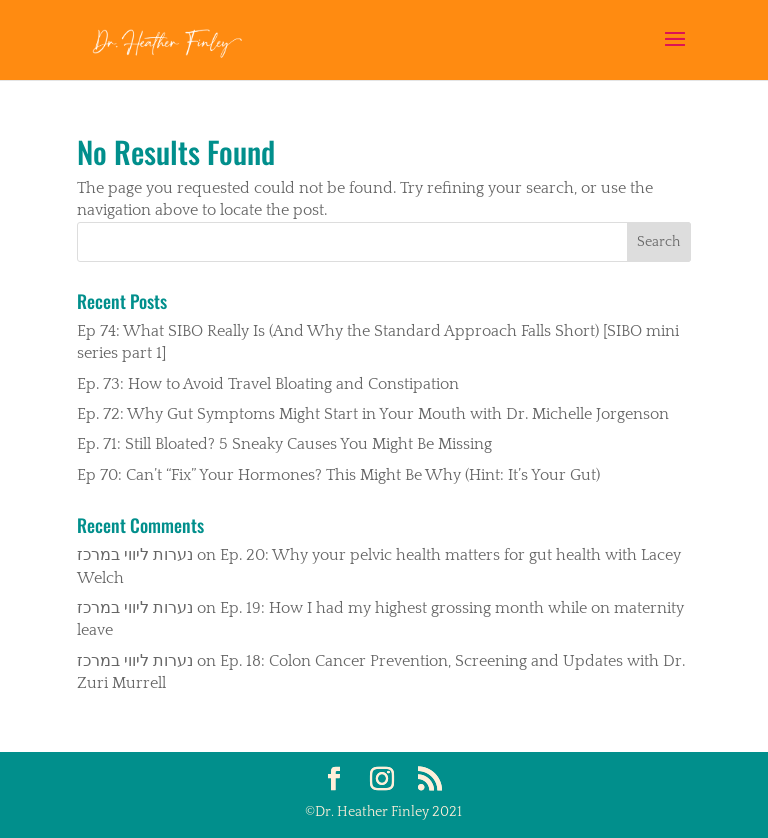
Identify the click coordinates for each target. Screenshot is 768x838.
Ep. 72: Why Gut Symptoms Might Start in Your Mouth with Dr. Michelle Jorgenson (373, 414)
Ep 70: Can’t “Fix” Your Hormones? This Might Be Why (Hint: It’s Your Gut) (338, 475)
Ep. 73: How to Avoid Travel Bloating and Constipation (268, 384)
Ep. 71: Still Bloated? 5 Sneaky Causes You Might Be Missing (284, 444)
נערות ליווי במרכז (135, 555)
